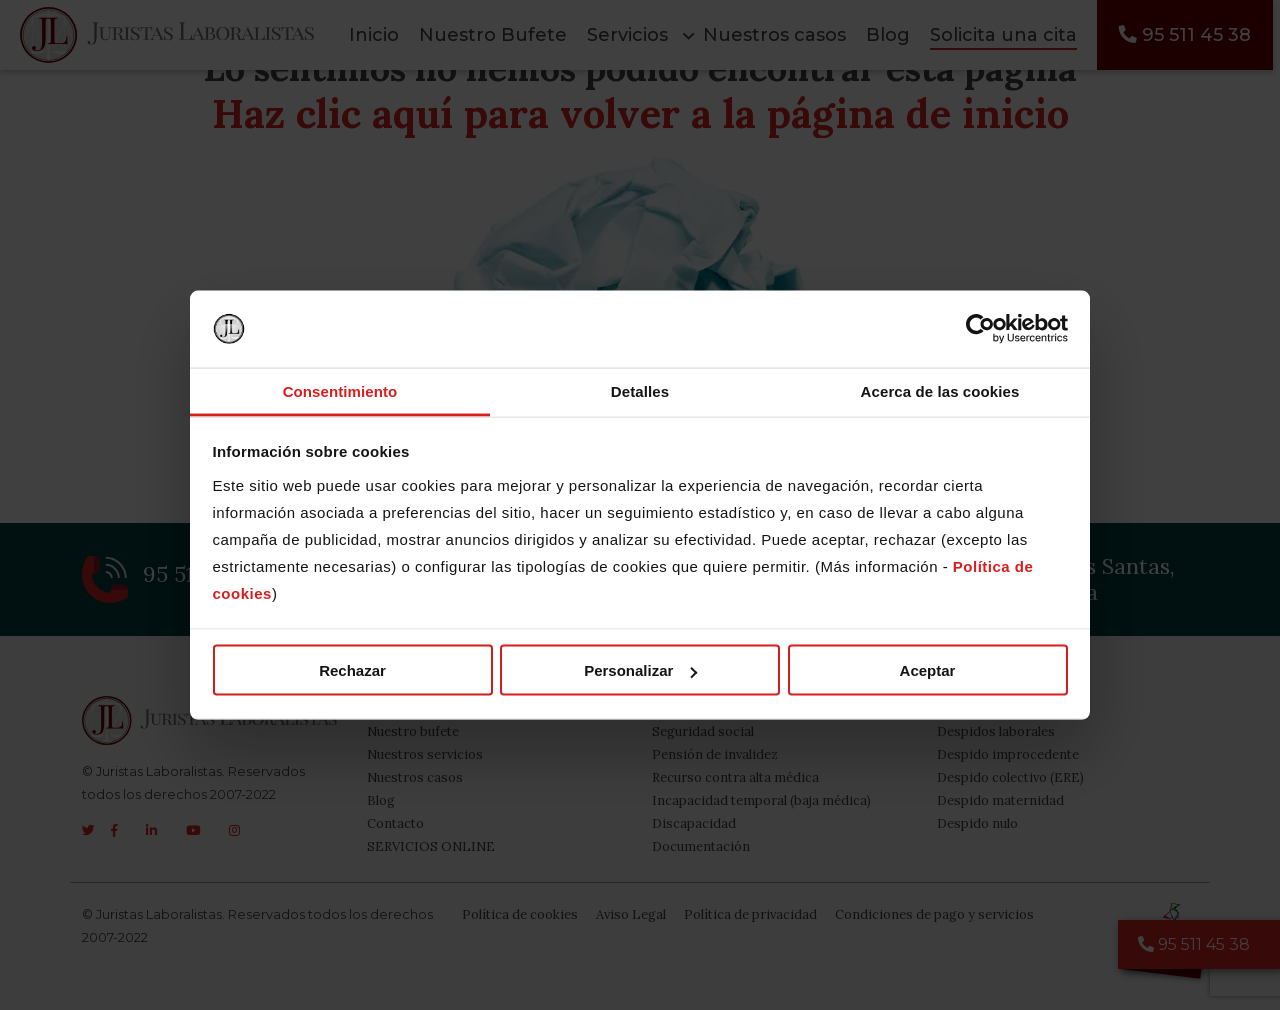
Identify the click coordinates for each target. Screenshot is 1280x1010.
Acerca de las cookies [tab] (940, 390)
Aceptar (928, 670)
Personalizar (640, 670)
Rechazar (352, 670)
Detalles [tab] (640, 390)
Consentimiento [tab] (340, 390)
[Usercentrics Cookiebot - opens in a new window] (980, 329)
